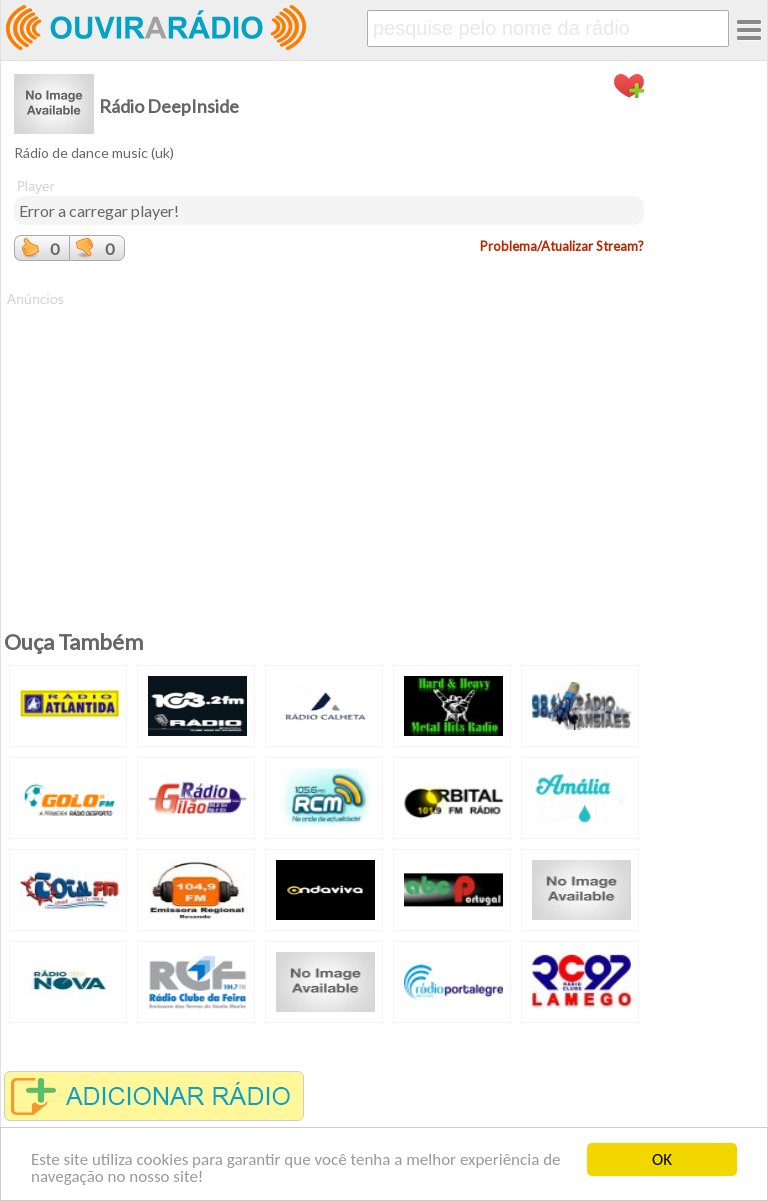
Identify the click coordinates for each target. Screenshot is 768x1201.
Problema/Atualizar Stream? (562, 246)
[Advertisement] (329, 449)
